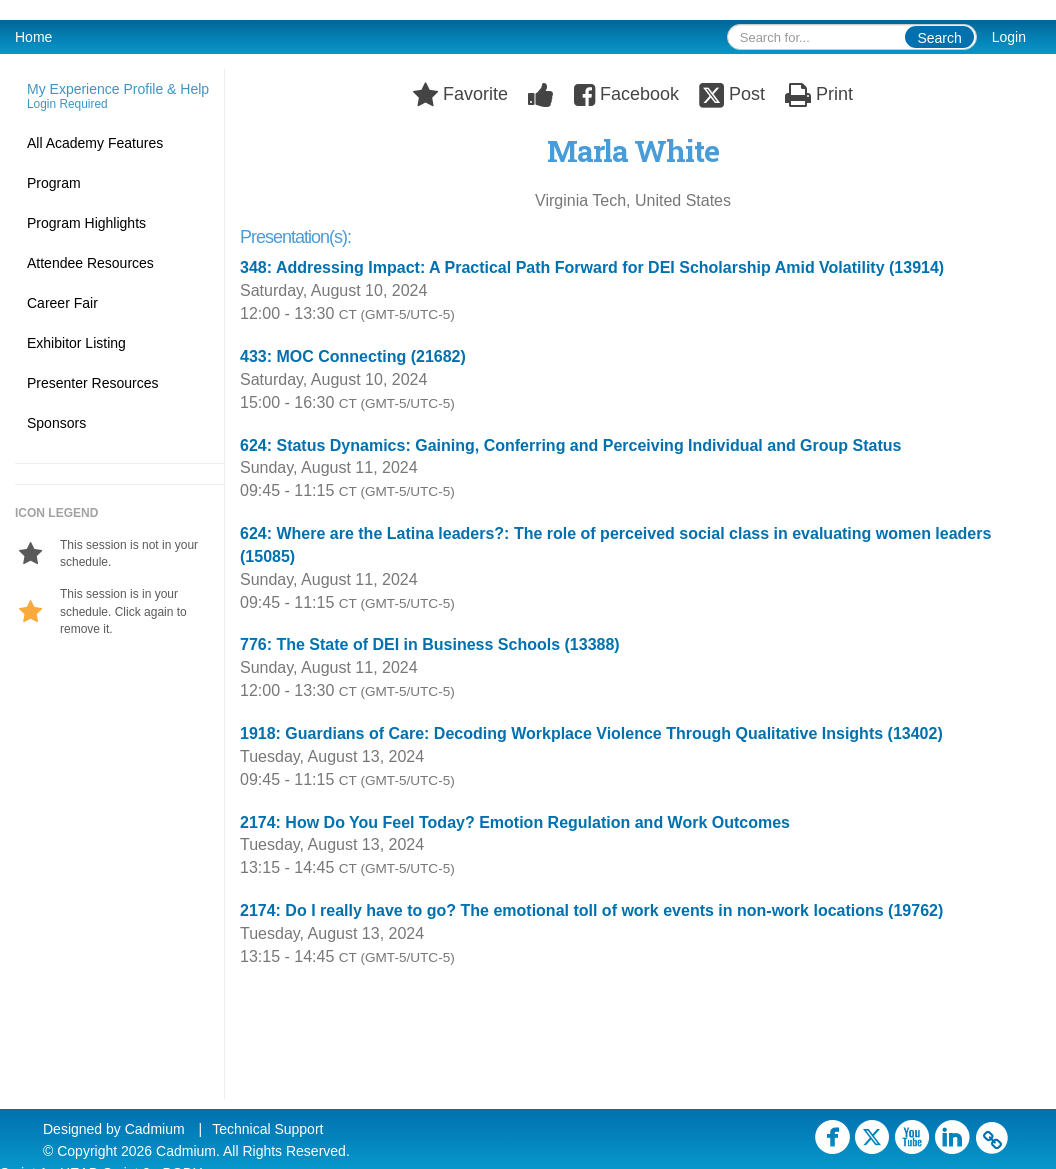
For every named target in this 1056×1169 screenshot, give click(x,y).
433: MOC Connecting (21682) (353, 356)
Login (1009, 37)
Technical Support (267, 1129)
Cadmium (155, 1129)
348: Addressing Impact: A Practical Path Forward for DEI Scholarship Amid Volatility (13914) (592, 267)
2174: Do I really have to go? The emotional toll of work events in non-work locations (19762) (591, 910)
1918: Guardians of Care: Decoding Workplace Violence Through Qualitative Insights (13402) (591, 733)
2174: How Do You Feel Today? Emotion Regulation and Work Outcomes (515, 822)
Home (33, 37)
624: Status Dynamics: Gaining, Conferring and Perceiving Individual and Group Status (570, 445)
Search (939, 38)
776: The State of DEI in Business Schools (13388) (430, 644)
